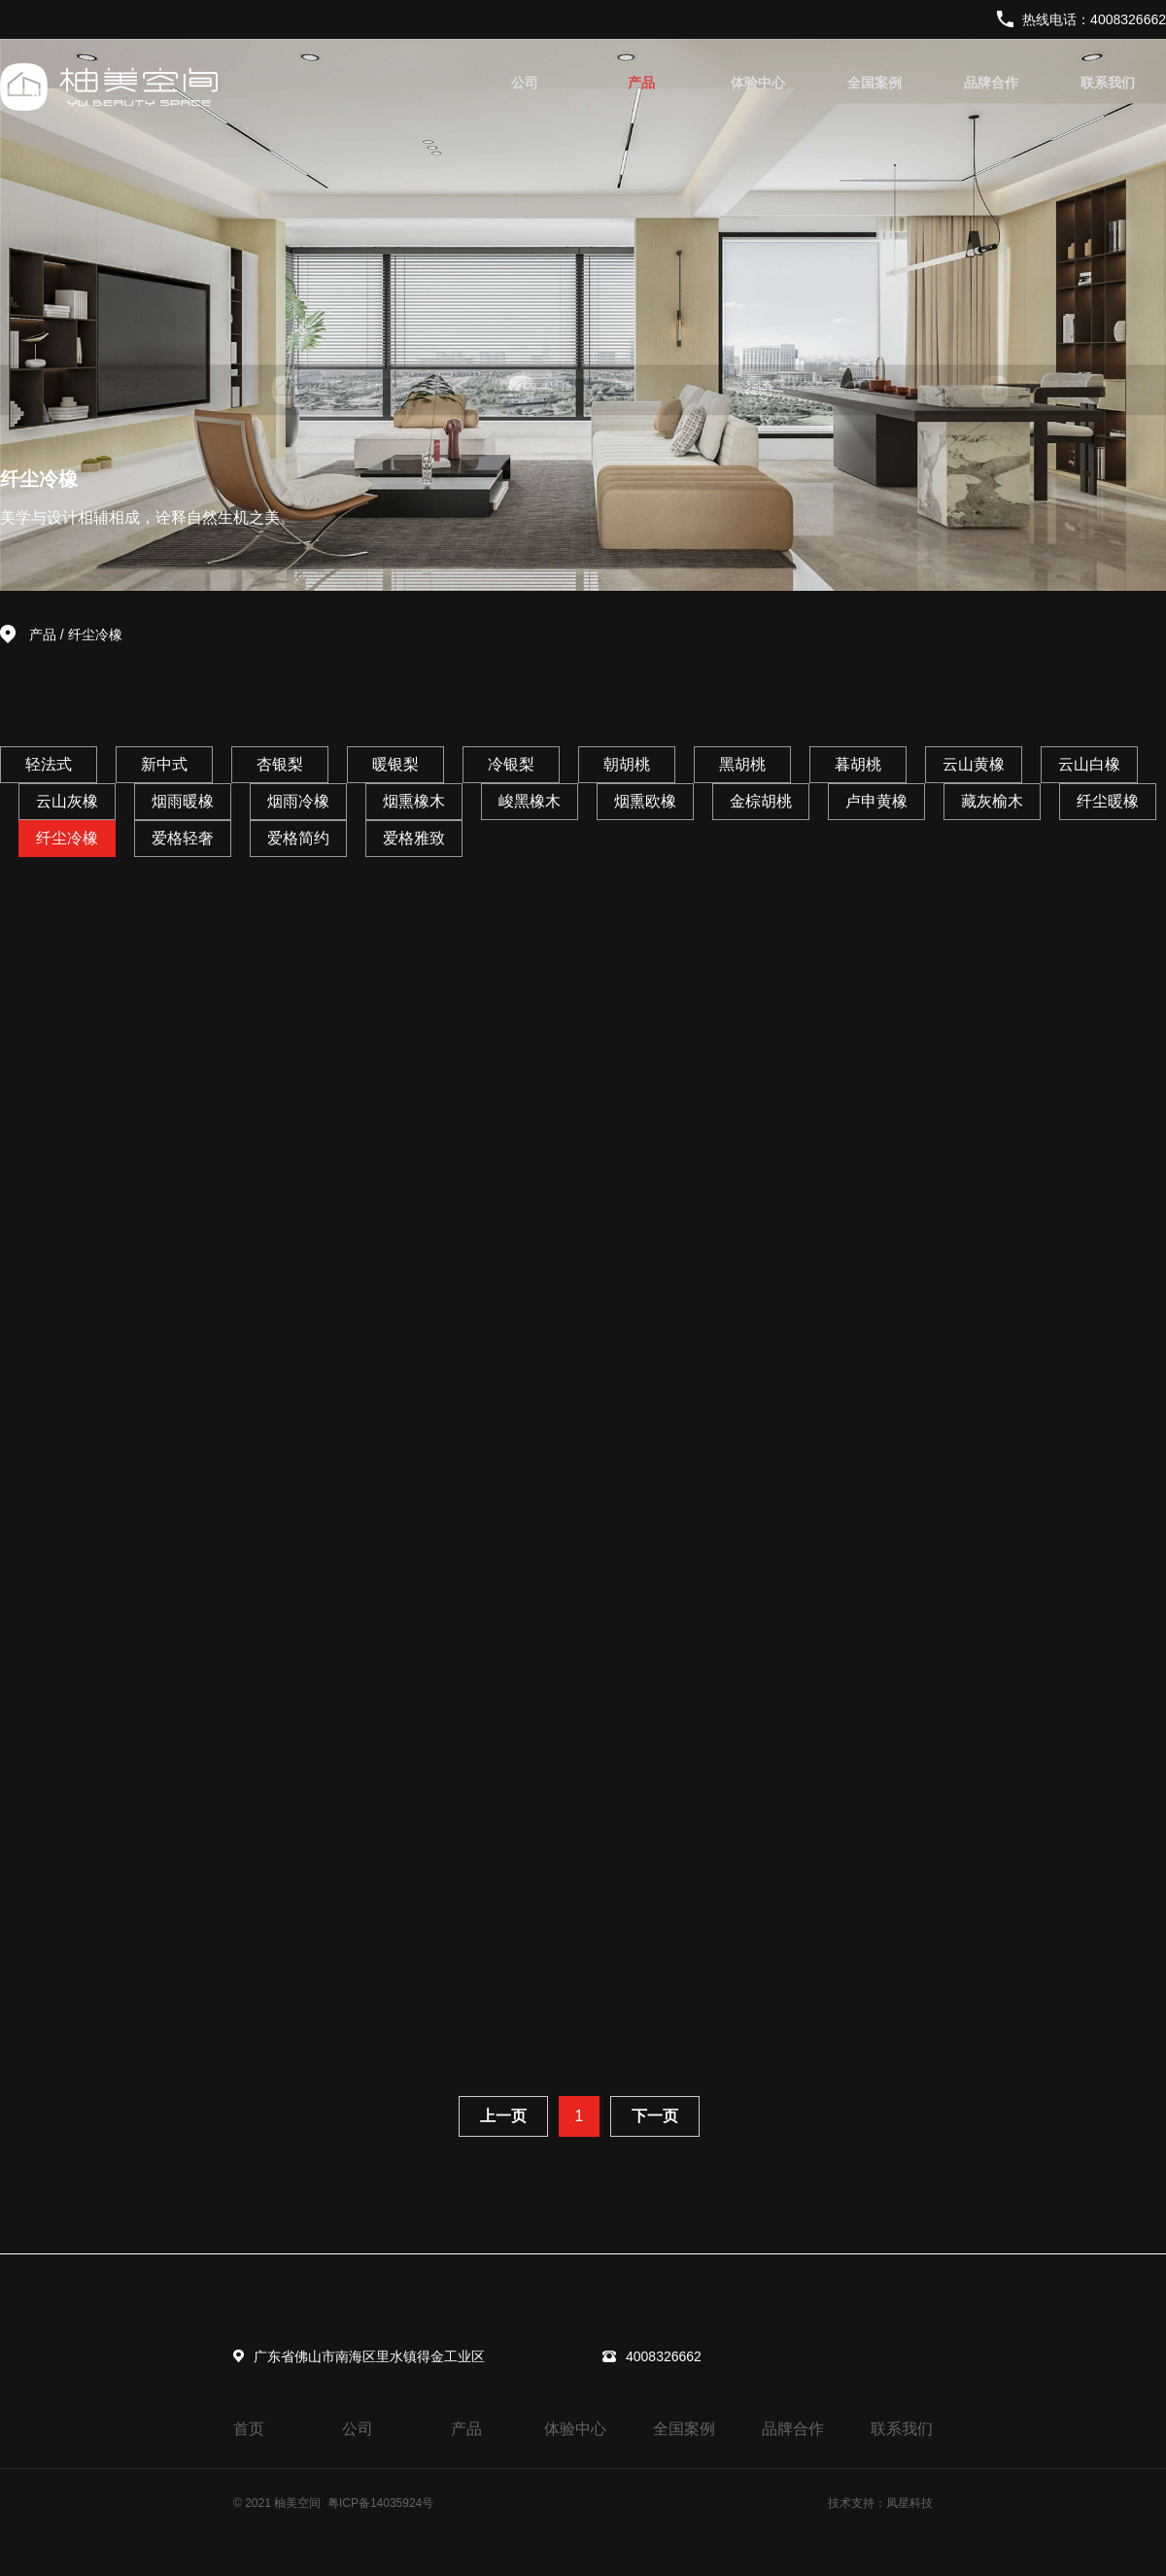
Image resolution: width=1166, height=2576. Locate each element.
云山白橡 (1089, 764)
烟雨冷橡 (298, 801)
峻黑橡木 (529, 801)
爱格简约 (298, 838)
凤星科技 (909, 2503)
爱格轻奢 (183, 838)
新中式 (164, 764)
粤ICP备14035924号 (380, 2503)
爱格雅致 (414, 838)
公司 (524, 82)
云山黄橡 (974, 764)
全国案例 (874, 82)
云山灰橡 (67, 801)
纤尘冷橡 (95, 634)
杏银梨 (280, 764)
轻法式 (48, 764)
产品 (641, 82)
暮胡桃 (858, 764)
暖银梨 (395, 764)
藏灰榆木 (992, 801)
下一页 (655, 2116)
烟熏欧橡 (645, 801)
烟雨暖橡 (183, 801)
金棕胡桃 (761, 801)
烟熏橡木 (414, 801)
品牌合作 (991, 82)
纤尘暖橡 (1108, 801)
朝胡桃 (626, 764)
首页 (248, 2429)
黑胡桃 (742, 764)
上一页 (503, 2116)
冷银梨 (511, 764)
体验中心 (758, 82)
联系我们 (1107, 82)
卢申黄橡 (876, 801)
